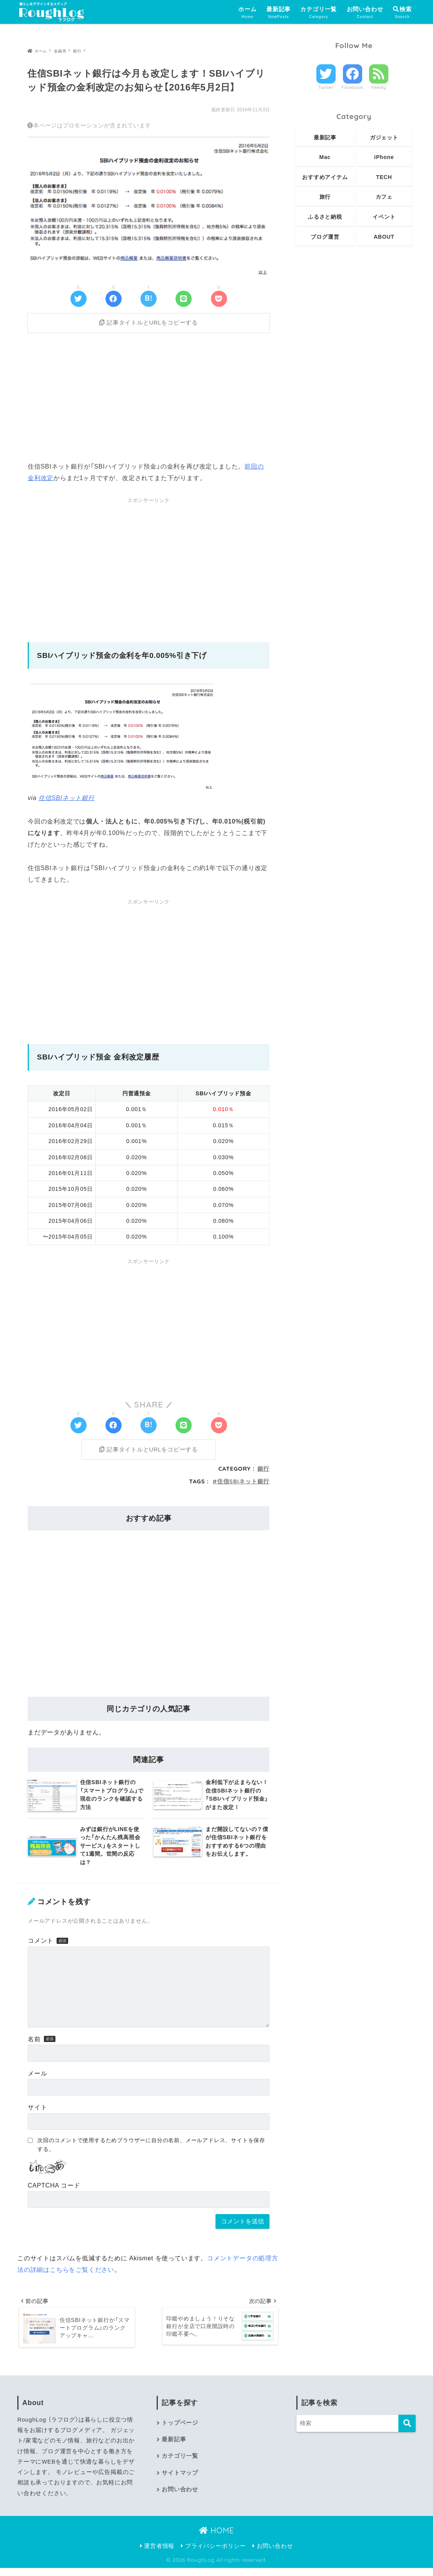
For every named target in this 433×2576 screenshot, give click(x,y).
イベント (384, 217)
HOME (216, 2538)
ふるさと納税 (325, 217)
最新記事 (278, 13)
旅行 (325, 197)
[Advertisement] (148, 398)
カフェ (384, 197)
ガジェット (384, 137)
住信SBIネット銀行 (66, 801)
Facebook (352, 87)
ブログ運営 (325, 237)
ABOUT (384, 237)
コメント (40, 1948)
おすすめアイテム (325, 177)
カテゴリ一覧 (318, 13)
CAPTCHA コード (54, 2192)
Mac (325, 157)
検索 (402, 9)
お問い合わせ (365, 13)
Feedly (378, 87)
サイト (37, 2114)
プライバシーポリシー (213, 2554)
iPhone (384, 157)
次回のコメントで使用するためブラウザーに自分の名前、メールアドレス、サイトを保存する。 (151, 2151)
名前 (34, 2046)
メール (37, 2080)
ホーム (247, 13)
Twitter (325, 87)
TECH (384, 177)
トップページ (180, 2431)
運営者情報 (157, 2554)
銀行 (263, 1476)
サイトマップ (180, 2481)
